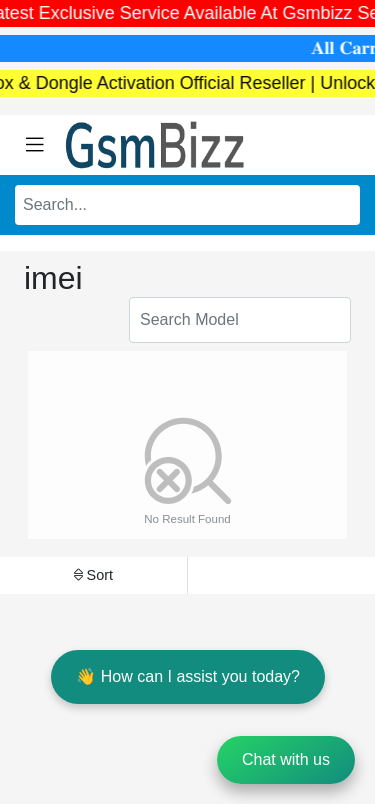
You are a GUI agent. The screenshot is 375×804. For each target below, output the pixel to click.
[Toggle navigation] (35, 145)
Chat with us (286, 759)
